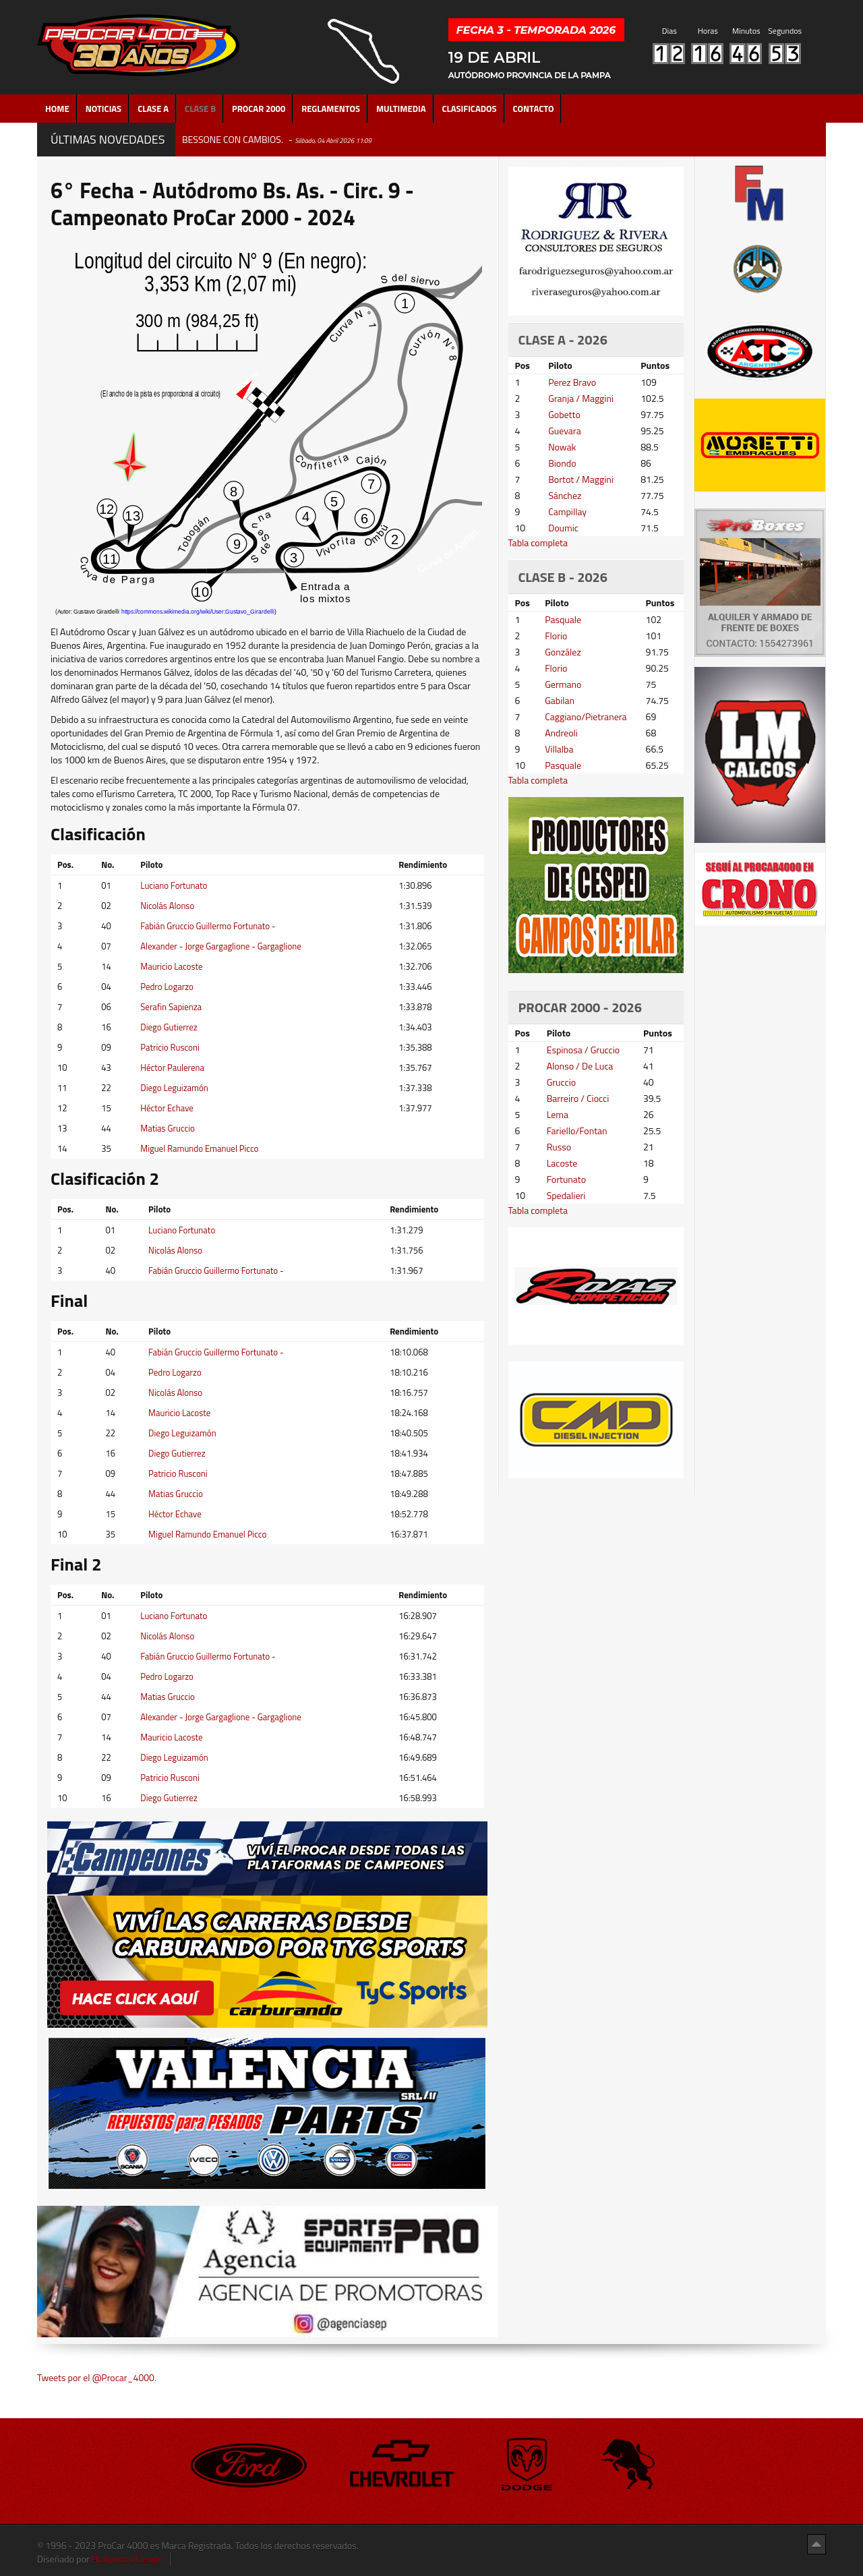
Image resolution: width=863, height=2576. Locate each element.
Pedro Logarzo (167, 986)
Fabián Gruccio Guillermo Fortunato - (208, 926)
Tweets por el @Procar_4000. (96, 2377)
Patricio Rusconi (170, 1047)
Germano (563, 684)
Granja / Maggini (581, 398)
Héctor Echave (167, 1108)
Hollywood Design (127, 2559)
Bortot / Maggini (581, 479)
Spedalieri (566, 1195)
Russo (559, 1147)
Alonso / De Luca (580, 1066)
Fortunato (567, 1179)
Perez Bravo (572, 382)
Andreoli (561, 733)
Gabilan (559, 700)
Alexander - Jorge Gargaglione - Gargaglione (220, 946)
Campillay (567, 511)
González (563, 652)
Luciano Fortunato (173, 885)
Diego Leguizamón (174, 1087)
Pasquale (563, 619)
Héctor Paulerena (172, 1067)
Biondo (562, 463)
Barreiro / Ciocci (578, 1098)
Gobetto (564, 414)
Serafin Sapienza (171, 1007)
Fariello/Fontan (577, 1130)
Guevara (564, 430)
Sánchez (564, 495)
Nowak (562, 447)
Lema (557, 1114)
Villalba (559, 749)
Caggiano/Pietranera (585, 716)
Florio (556, 635)
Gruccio (561, 1082)
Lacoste (562, 1163)
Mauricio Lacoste (171, 966)
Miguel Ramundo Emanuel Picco (199, 1148)
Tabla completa (538, 542)
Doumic (563, 528)
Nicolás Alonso (167, 905)
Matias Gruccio (167, 1128)
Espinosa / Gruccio (583, 1050)
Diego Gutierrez (168, 1027)
